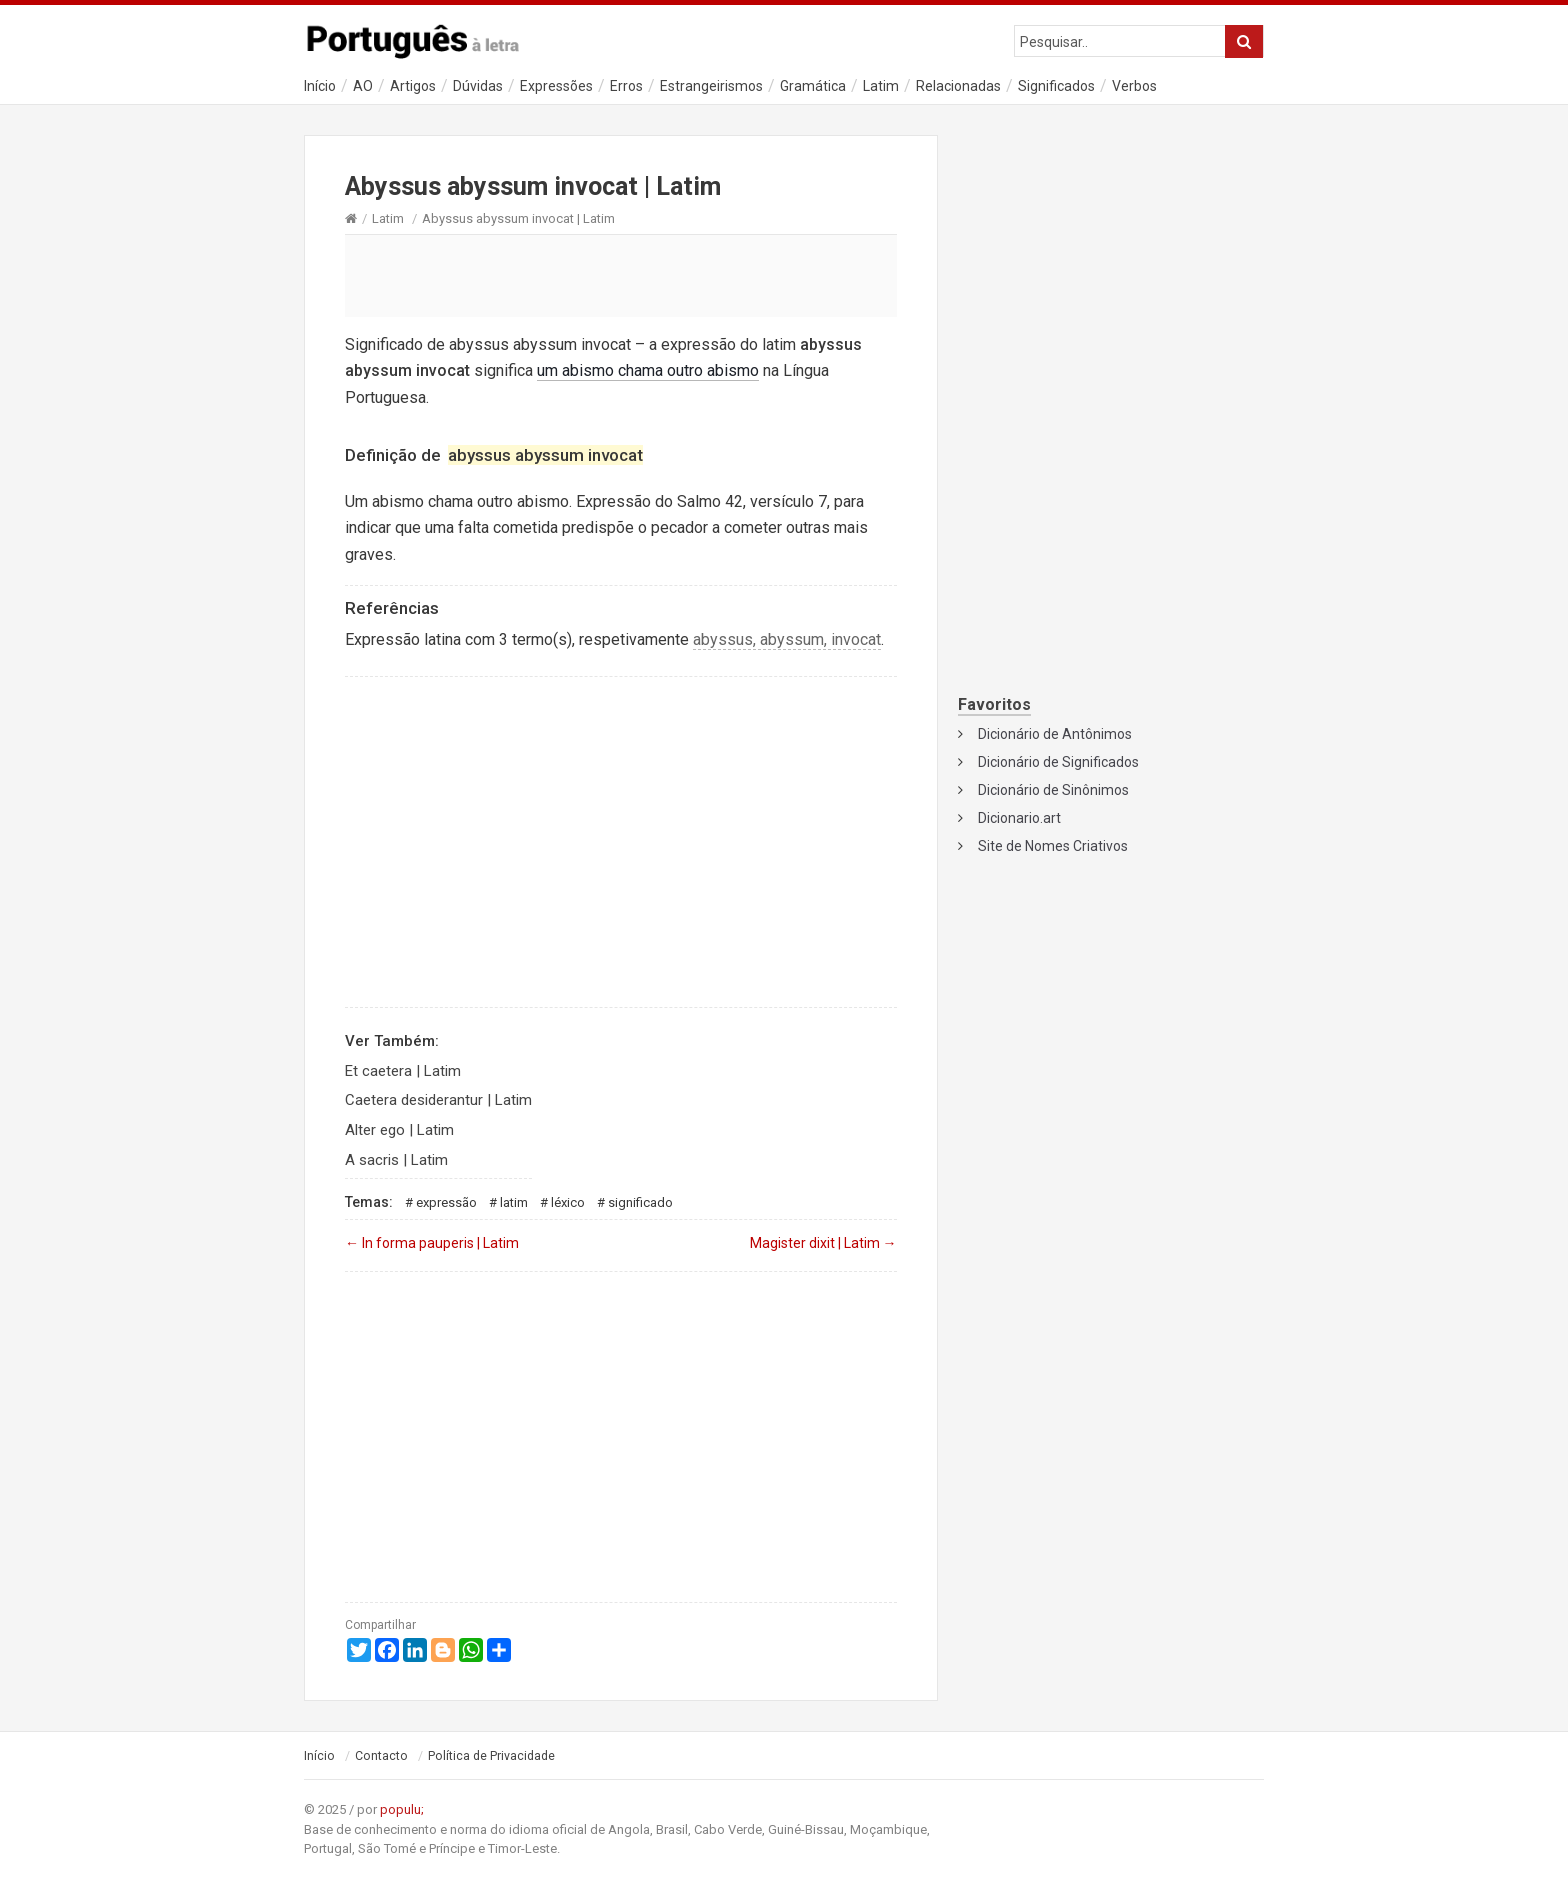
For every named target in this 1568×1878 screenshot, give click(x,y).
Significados (1056, 86)
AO (363, 86)
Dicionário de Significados (1058, 762)
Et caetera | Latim (403, 1071)
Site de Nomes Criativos (1053, 846)
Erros (626, 86)
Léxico (568, 1202)
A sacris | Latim (396, 1160)
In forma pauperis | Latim (432, 1243)
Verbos (1134, 86)
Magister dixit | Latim (823, 1243)
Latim (881, 86)
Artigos (413, 86)
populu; (402, 1809)
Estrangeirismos (711, 86)
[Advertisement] (621, 275)
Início (320, 86)
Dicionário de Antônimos (1055, 734)
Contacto (381, 1756)
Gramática (813, 86)
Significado (640, 1202)
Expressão (446, 1202)
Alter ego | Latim (399, 1130)
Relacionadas (958, 86)
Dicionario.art (1019, 818)
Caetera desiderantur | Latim (438, 1100)
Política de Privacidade (491, 1756)
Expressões (556, 86)
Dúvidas (478, 86)
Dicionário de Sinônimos (1053, 790)
